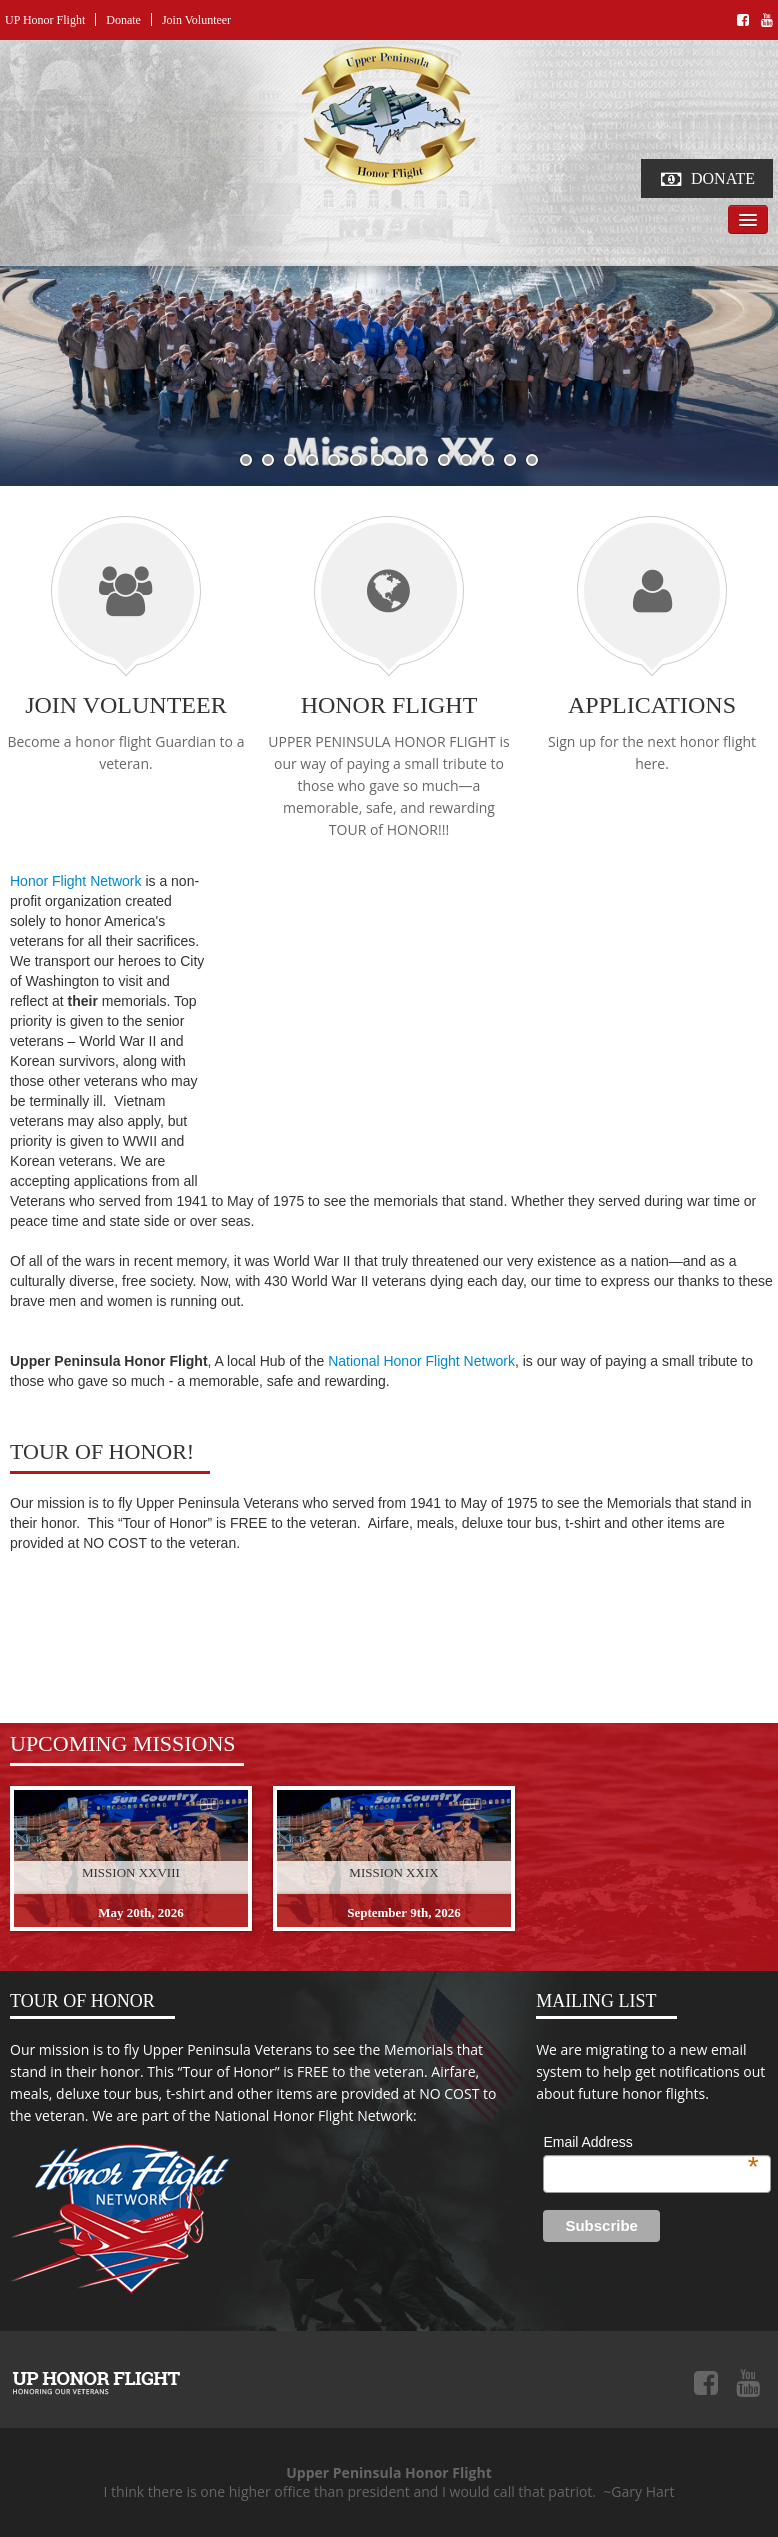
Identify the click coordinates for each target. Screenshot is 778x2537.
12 (488, 460)
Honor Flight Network (76, 881)
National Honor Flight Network (421, 1361)
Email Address (650, 2143)
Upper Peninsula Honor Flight (96, 2382)
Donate (123, 20)
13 (510, 460)
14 (532, 460)
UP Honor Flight (45, 20)
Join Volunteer (196, 20)
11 (466, 460)
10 (444, 460)
